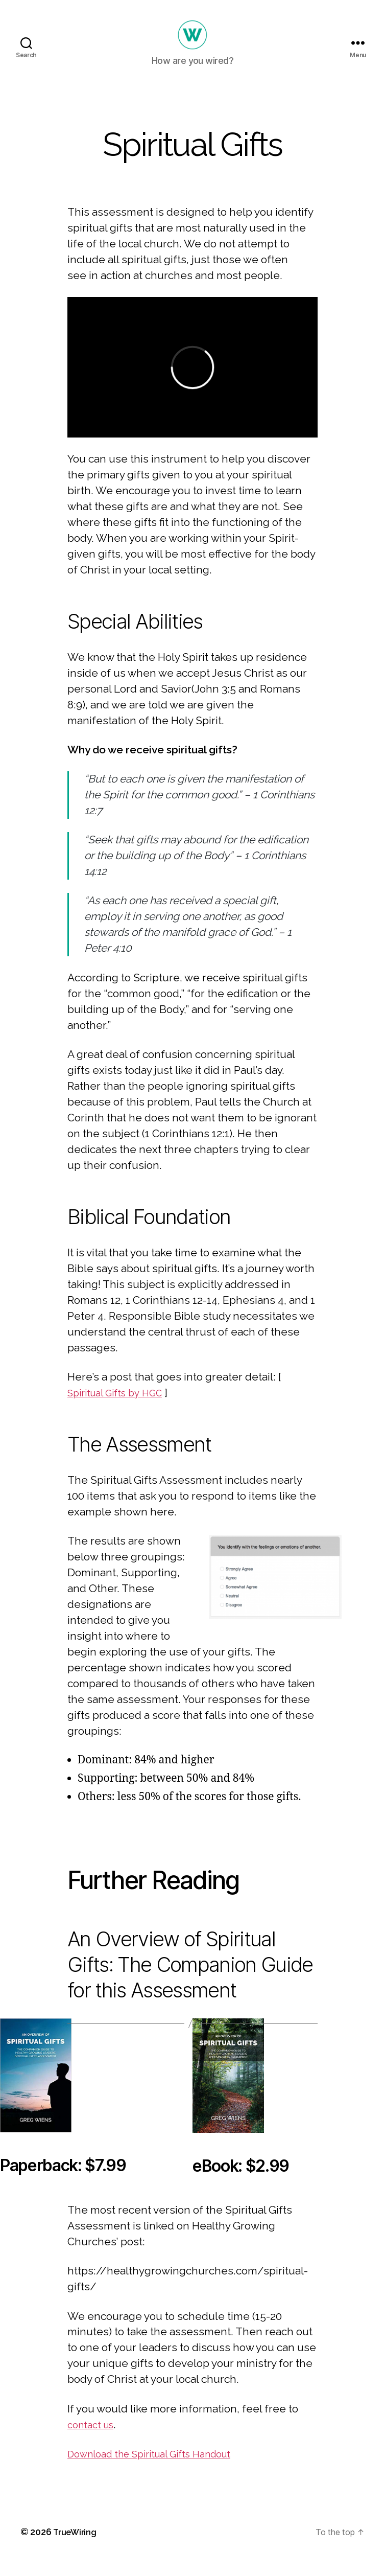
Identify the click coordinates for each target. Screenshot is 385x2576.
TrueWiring (77, 2547)
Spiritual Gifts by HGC (120, 1407)
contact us (93, 2439)
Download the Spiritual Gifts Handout (159, 2469)
